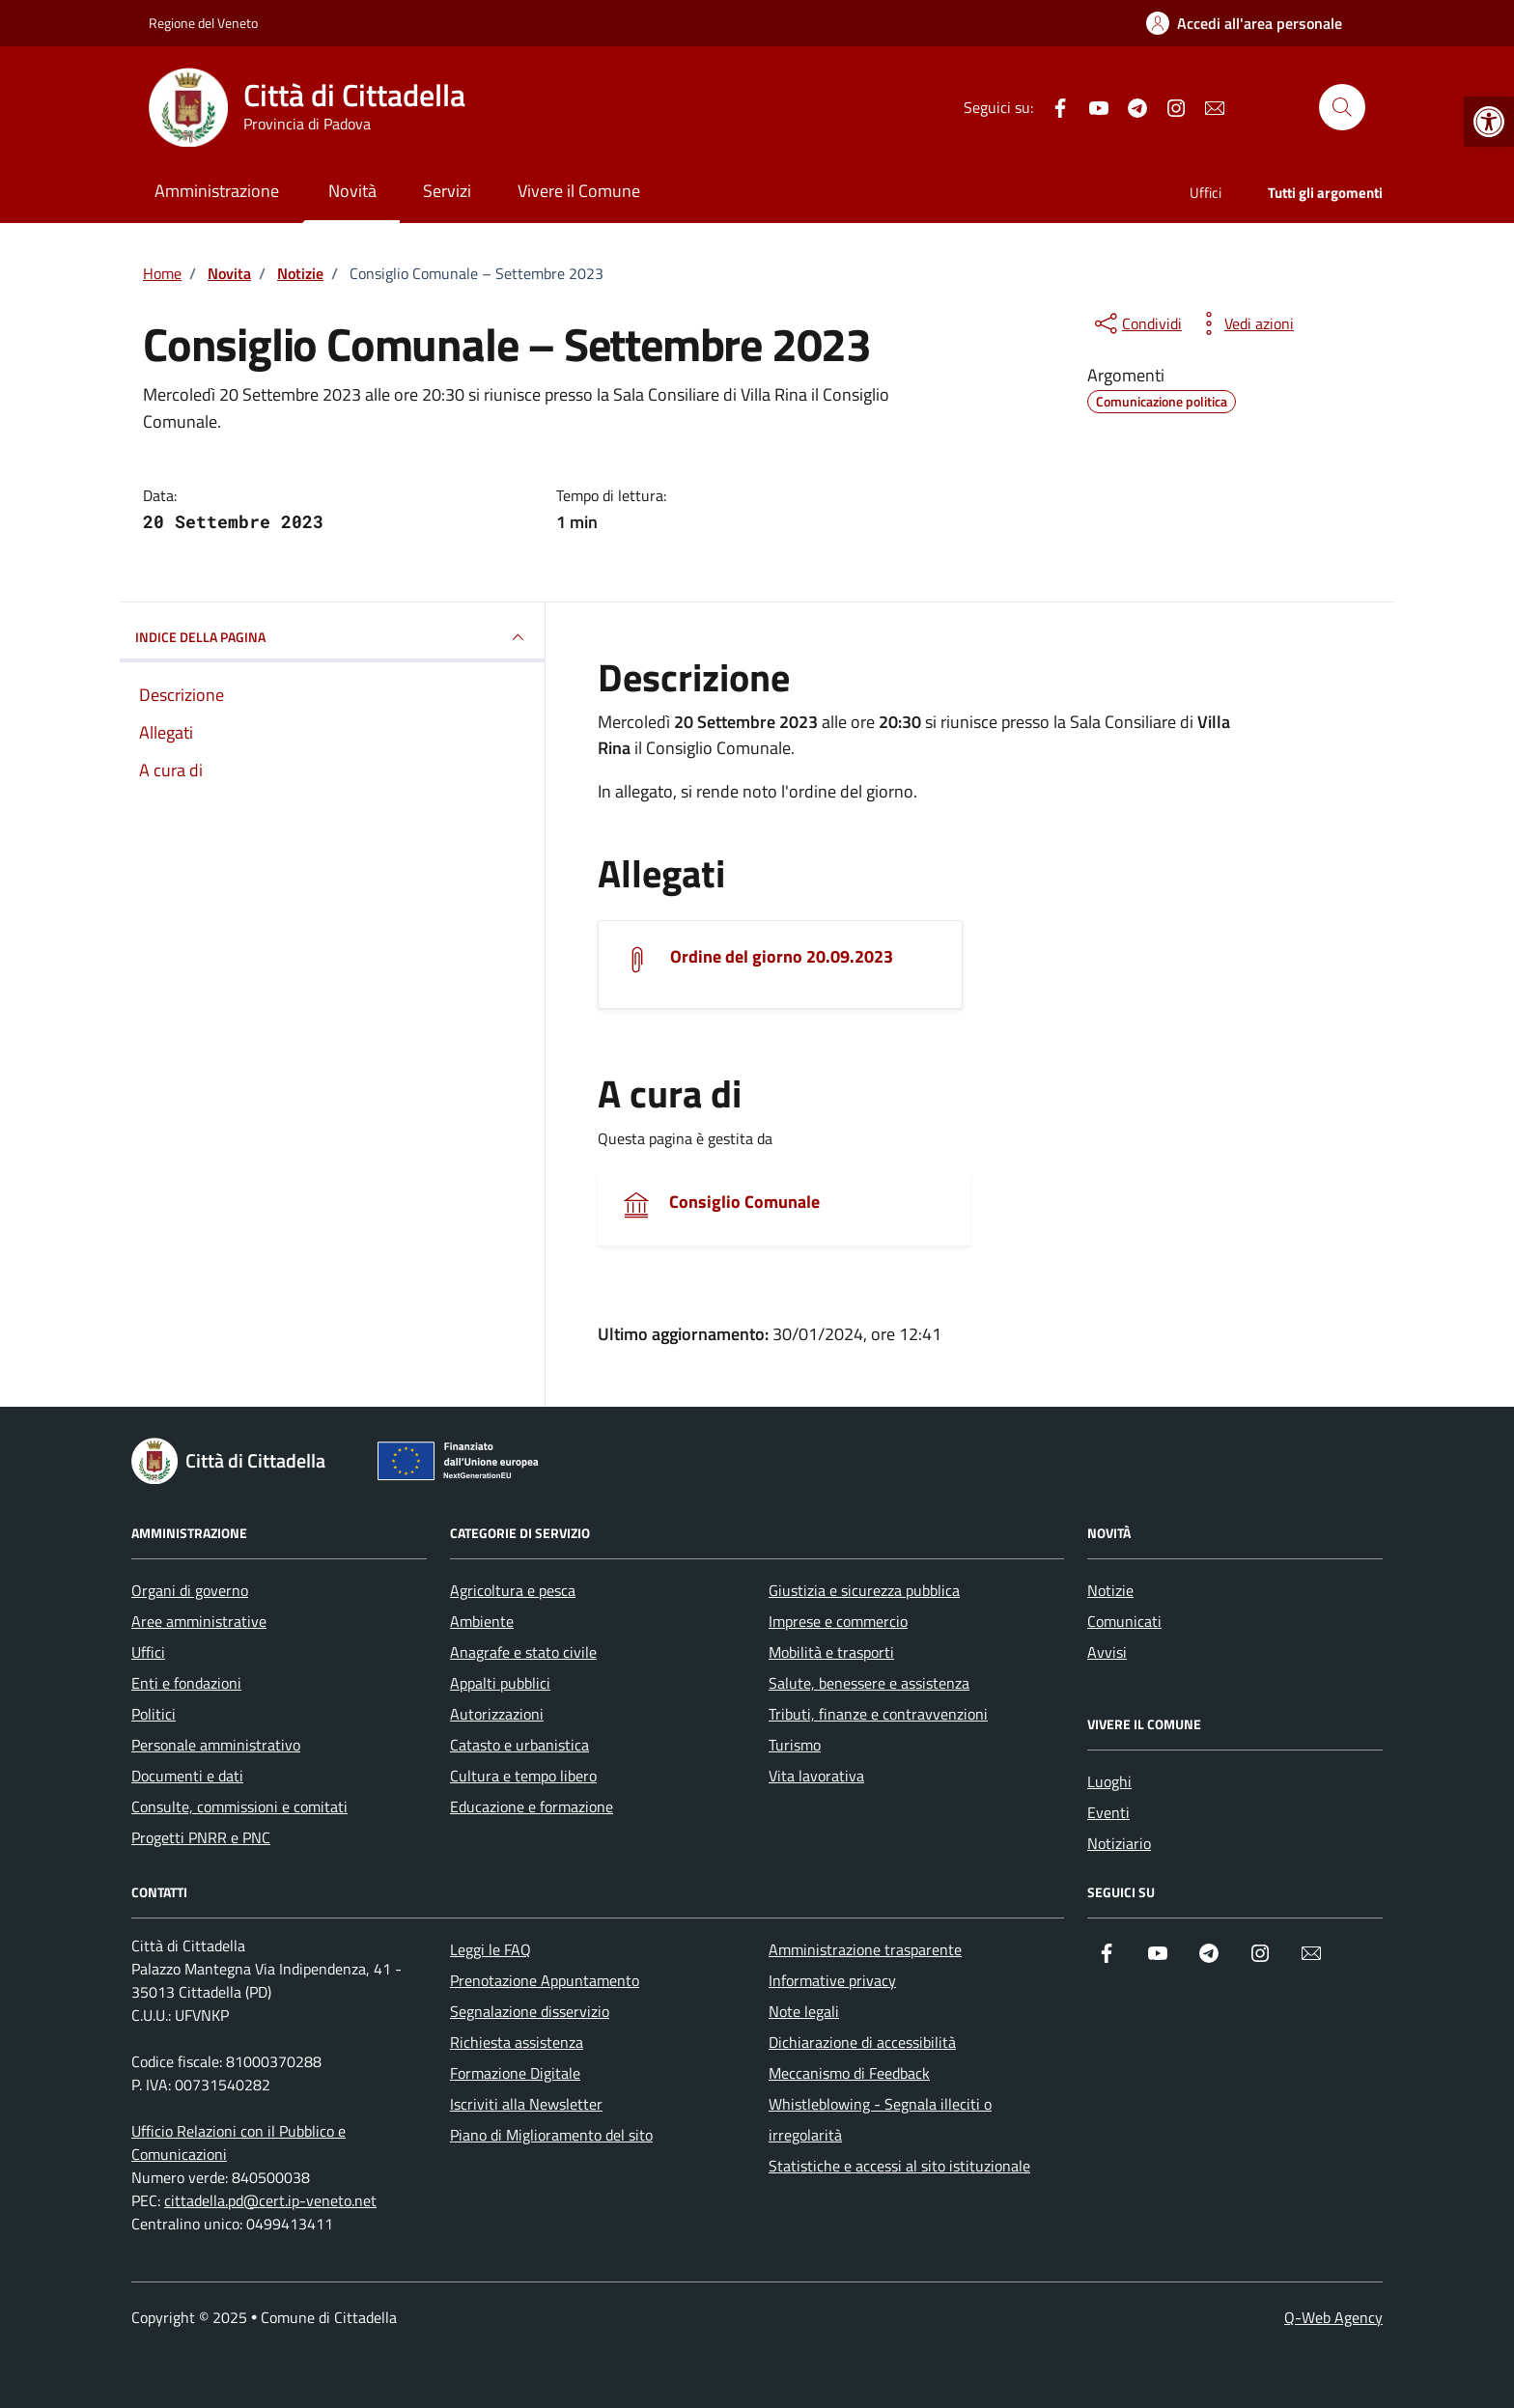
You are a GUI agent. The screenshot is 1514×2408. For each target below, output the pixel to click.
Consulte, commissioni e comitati (239, 1806)
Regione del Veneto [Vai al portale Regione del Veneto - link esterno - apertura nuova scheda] (203, 23)
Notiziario (1119, 1843)
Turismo (795, 1744)
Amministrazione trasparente (865, 1949)
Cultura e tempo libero (523, 1775)
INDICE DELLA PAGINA (332, 637)
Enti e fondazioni (186, 1682)
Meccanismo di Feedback (849, 2073)
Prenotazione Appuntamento (544, 1980)
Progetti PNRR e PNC (200, 1837)
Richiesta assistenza (516, 2042)
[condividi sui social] (1136, 323)
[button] (1489, 122)
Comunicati (1124, 1621)
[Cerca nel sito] (1342, 107)
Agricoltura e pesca (512, 1590)
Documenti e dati (187, 1775)
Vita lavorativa (816, 1775)
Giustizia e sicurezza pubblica (864, 1590)
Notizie (1110, 1590)
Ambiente (482, 1621)
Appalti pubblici (500, 1682)
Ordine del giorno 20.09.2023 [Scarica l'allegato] (781, 956)
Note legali (804, 2011)
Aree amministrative (198, 1621)
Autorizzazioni (497, 1713)
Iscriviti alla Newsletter (526, 2103)
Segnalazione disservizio (529, 2011)
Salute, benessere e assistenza (869, 1682)
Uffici (1205, 193)
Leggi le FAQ (490, 1949)
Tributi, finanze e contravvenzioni (878, 1713)
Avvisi (1107, 1652)
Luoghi (1109, 1781)
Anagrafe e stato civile (523, 1652)
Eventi (1108, 1812)
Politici (153, 1713)
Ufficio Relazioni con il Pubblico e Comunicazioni (238, 2142)
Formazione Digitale (515, 2073)
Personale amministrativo (215, 1744)
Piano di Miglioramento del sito (551, 2134)
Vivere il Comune (579, 191)
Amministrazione (216, 191)
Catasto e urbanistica (519, 1744)
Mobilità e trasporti (831, 1652)
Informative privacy (832, 1980)
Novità (352, 191)
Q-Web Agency (1333, 2317)
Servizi (447, 191)
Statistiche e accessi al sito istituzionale (899, 2165)
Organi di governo (189, 1590)
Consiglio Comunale (744, 1202)
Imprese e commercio (838, 1621)
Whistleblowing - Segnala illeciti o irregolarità (880, 2119)
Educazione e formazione (531, 1806)
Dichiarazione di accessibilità (862, 2042)
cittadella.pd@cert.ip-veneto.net (270, 2200)
